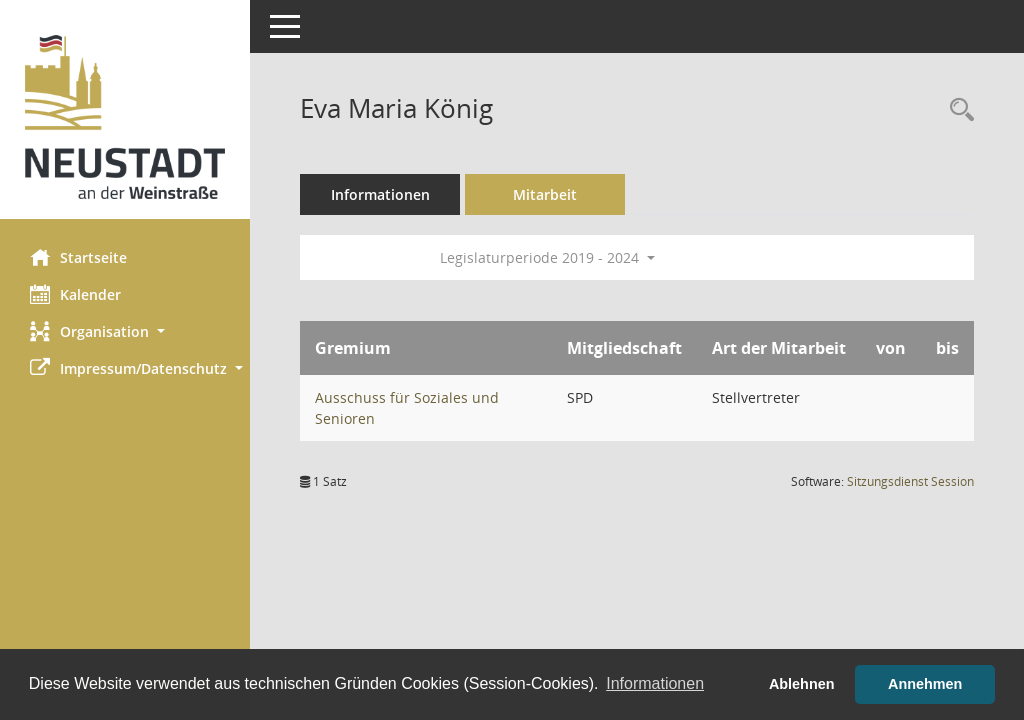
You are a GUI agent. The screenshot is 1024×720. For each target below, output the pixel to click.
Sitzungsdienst (910, 481)
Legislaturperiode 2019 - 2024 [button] (547, 257)
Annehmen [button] (925, 684)
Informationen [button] (655, 683)
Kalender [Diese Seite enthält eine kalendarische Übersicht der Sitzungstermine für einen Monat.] (75, 294)
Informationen (380, 194)
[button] (125, 331)
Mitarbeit (545, 194)
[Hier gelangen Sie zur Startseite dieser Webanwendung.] (125, 117)
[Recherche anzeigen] (957, 110)
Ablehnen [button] (802, 684)
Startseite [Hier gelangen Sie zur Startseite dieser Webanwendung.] (78, 257)
